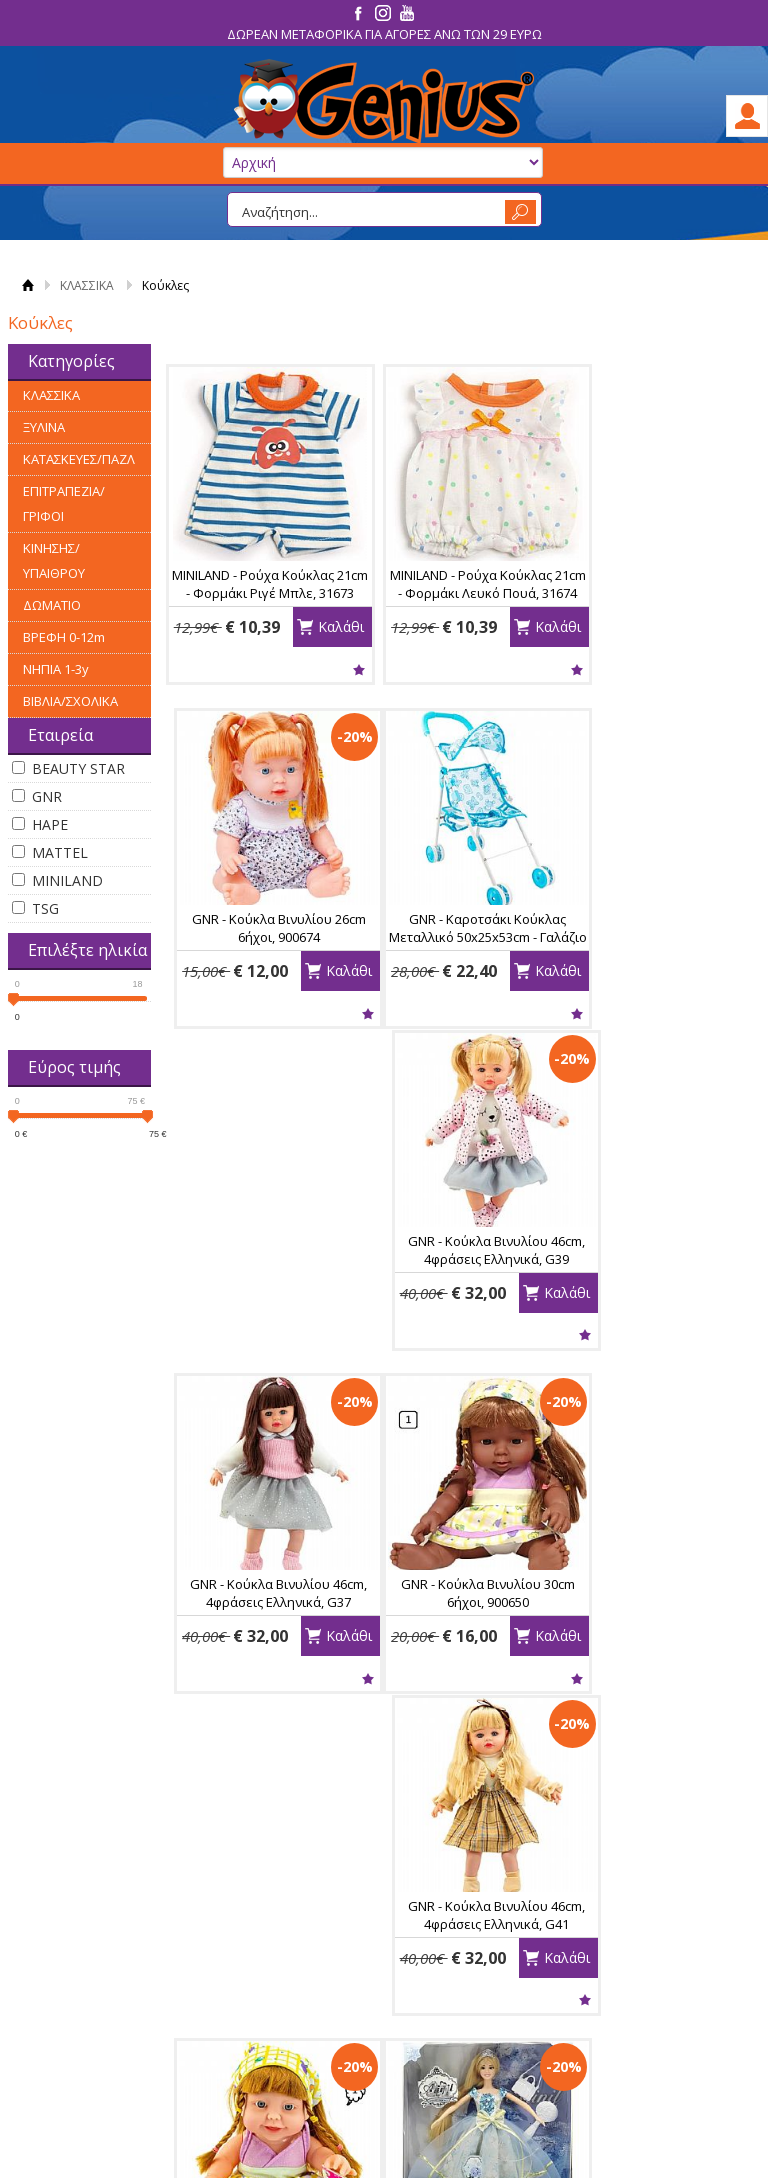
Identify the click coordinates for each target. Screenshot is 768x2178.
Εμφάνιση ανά (650, 1768)
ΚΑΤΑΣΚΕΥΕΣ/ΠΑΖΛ (79, 459)
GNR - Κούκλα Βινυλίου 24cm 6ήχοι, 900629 (655, 1284)
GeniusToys (384, 101)
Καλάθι (320, 666)
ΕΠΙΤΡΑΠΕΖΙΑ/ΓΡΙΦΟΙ (64, 503)
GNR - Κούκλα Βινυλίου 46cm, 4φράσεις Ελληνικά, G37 (654, 934)
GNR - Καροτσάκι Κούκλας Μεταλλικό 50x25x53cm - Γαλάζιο (260, 943)
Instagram (650, 1983)
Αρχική (27, 285)
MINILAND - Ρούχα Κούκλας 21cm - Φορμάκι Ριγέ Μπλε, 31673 (260, 593)
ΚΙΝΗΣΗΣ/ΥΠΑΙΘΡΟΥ (54, 560)
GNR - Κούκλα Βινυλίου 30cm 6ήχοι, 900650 (260, 1284)
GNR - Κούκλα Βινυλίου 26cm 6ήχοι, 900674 (655, 584)
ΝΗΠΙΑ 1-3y (56, 669)
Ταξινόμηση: (410, 1768)
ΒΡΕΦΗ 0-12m (64, 637)
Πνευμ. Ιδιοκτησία (104, 2021)
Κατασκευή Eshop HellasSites (651, 2129)
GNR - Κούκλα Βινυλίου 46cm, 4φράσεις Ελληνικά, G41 (457, 1284)
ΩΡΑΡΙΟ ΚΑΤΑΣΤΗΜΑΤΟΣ (98, 2052)
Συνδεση (431, 1952)
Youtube (645, 2015)
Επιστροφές (264, 1998)
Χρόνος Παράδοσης (287, 2044)
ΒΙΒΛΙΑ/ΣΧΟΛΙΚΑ (70, 701)
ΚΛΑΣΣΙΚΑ (87, 285)
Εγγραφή (432, 1975)
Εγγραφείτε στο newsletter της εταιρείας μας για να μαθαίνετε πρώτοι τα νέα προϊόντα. (384, 1837)
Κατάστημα (84, 1975)
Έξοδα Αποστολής (282, 2021)
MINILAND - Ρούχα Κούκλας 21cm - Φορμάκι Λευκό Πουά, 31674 (457, 593)
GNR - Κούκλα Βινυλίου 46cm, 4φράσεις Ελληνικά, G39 (457, 934)
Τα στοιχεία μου (453, 1998)
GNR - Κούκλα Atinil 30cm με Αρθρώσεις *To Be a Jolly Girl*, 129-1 (260, 1643)
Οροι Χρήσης (89, 1998)
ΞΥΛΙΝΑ (44, 427)
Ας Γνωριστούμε (99, 1952)
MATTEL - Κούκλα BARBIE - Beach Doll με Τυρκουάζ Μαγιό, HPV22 (655, 1643)
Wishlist (259, 669)
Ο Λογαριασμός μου (465, 1928)
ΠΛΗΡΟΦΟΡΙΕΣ (95, 1928)
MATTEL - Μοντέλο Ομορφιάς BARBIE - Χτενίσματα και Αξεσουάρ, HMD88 (457, 1643)
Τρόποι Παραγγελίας (291, 1952)
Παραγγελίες (444, 2021)
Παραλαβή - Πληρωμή (294, 1975)
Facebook (649, 1951)
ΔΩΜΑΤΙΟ (52, 605)
